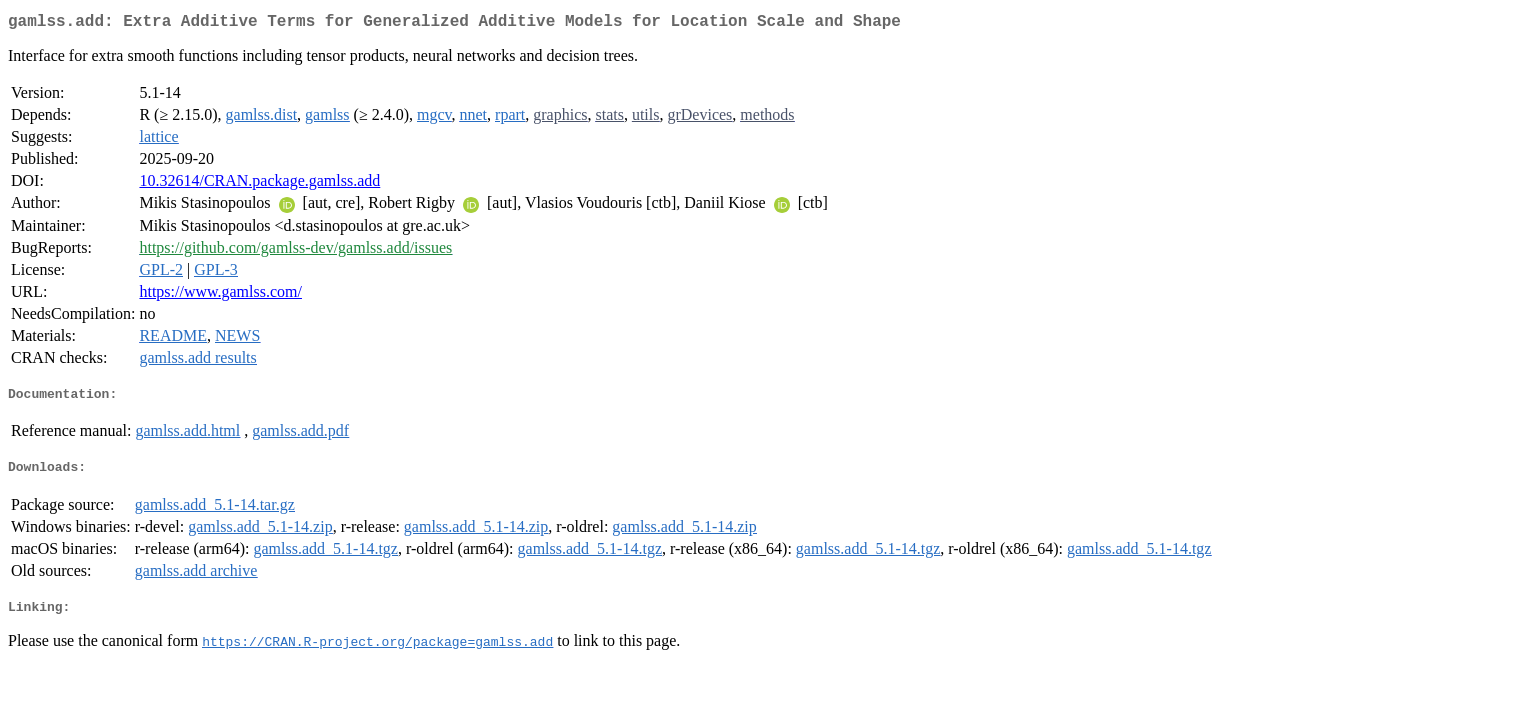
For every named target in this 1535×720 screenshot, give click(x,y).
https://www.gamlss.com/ (220, 295)
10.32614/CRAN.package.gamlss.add (259, 184)
